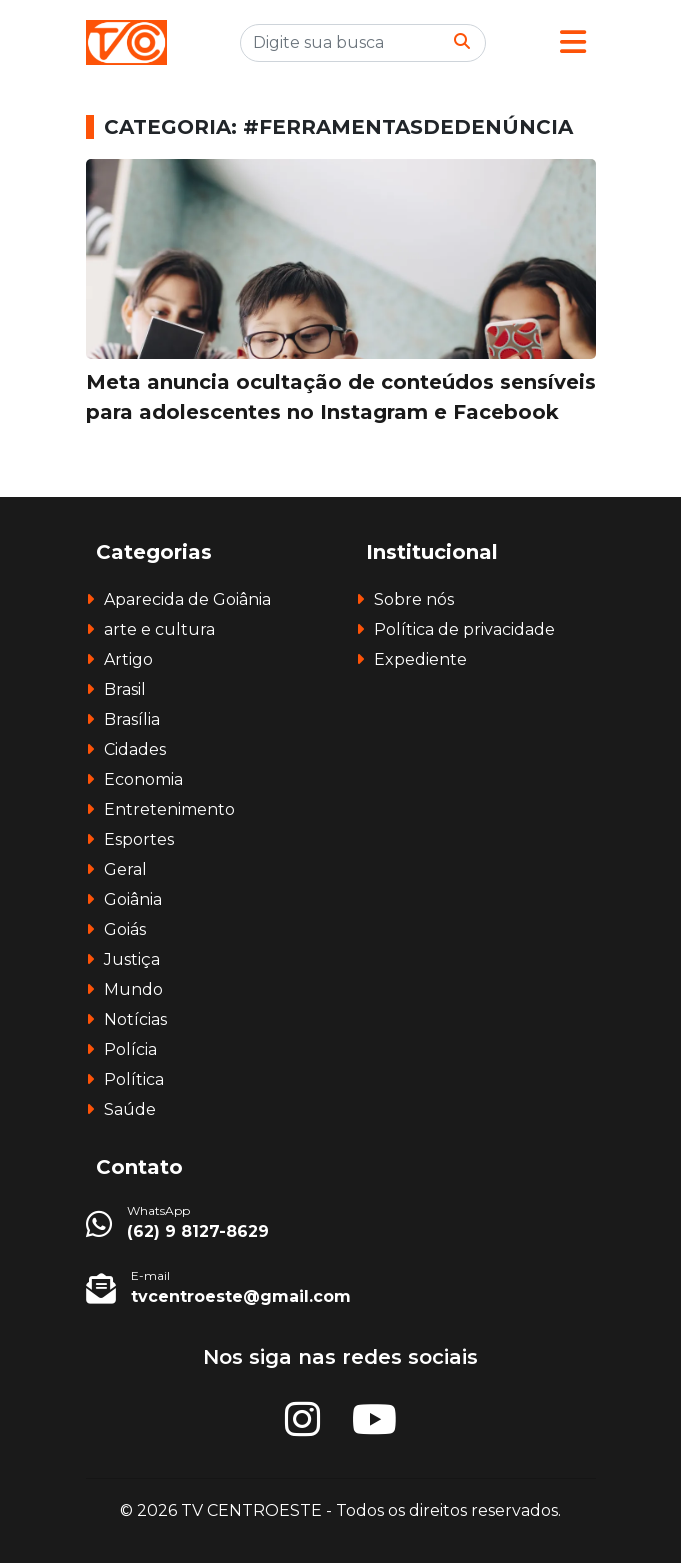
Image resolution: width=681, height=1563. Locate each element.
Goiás (125, 929)
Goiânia (133, 899)
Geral (125, 869)
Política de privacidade (464, 629)
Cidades (135, 749)
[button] (573, 42)
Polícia (130, 1049)
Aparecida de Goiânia (187, 599)
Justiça (132, 959)
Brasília (132, 719)
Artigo (128, 659)
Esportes (139, 839)
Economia (143, 779)
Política (134, 1079)
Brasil (125, 689)
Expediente (420, 659)
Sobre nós (414, 599)
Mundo (133, 989)
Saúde (130, 1109)
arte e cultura (159, 629)
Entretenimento (169, 809)
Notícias (135, 1019)
